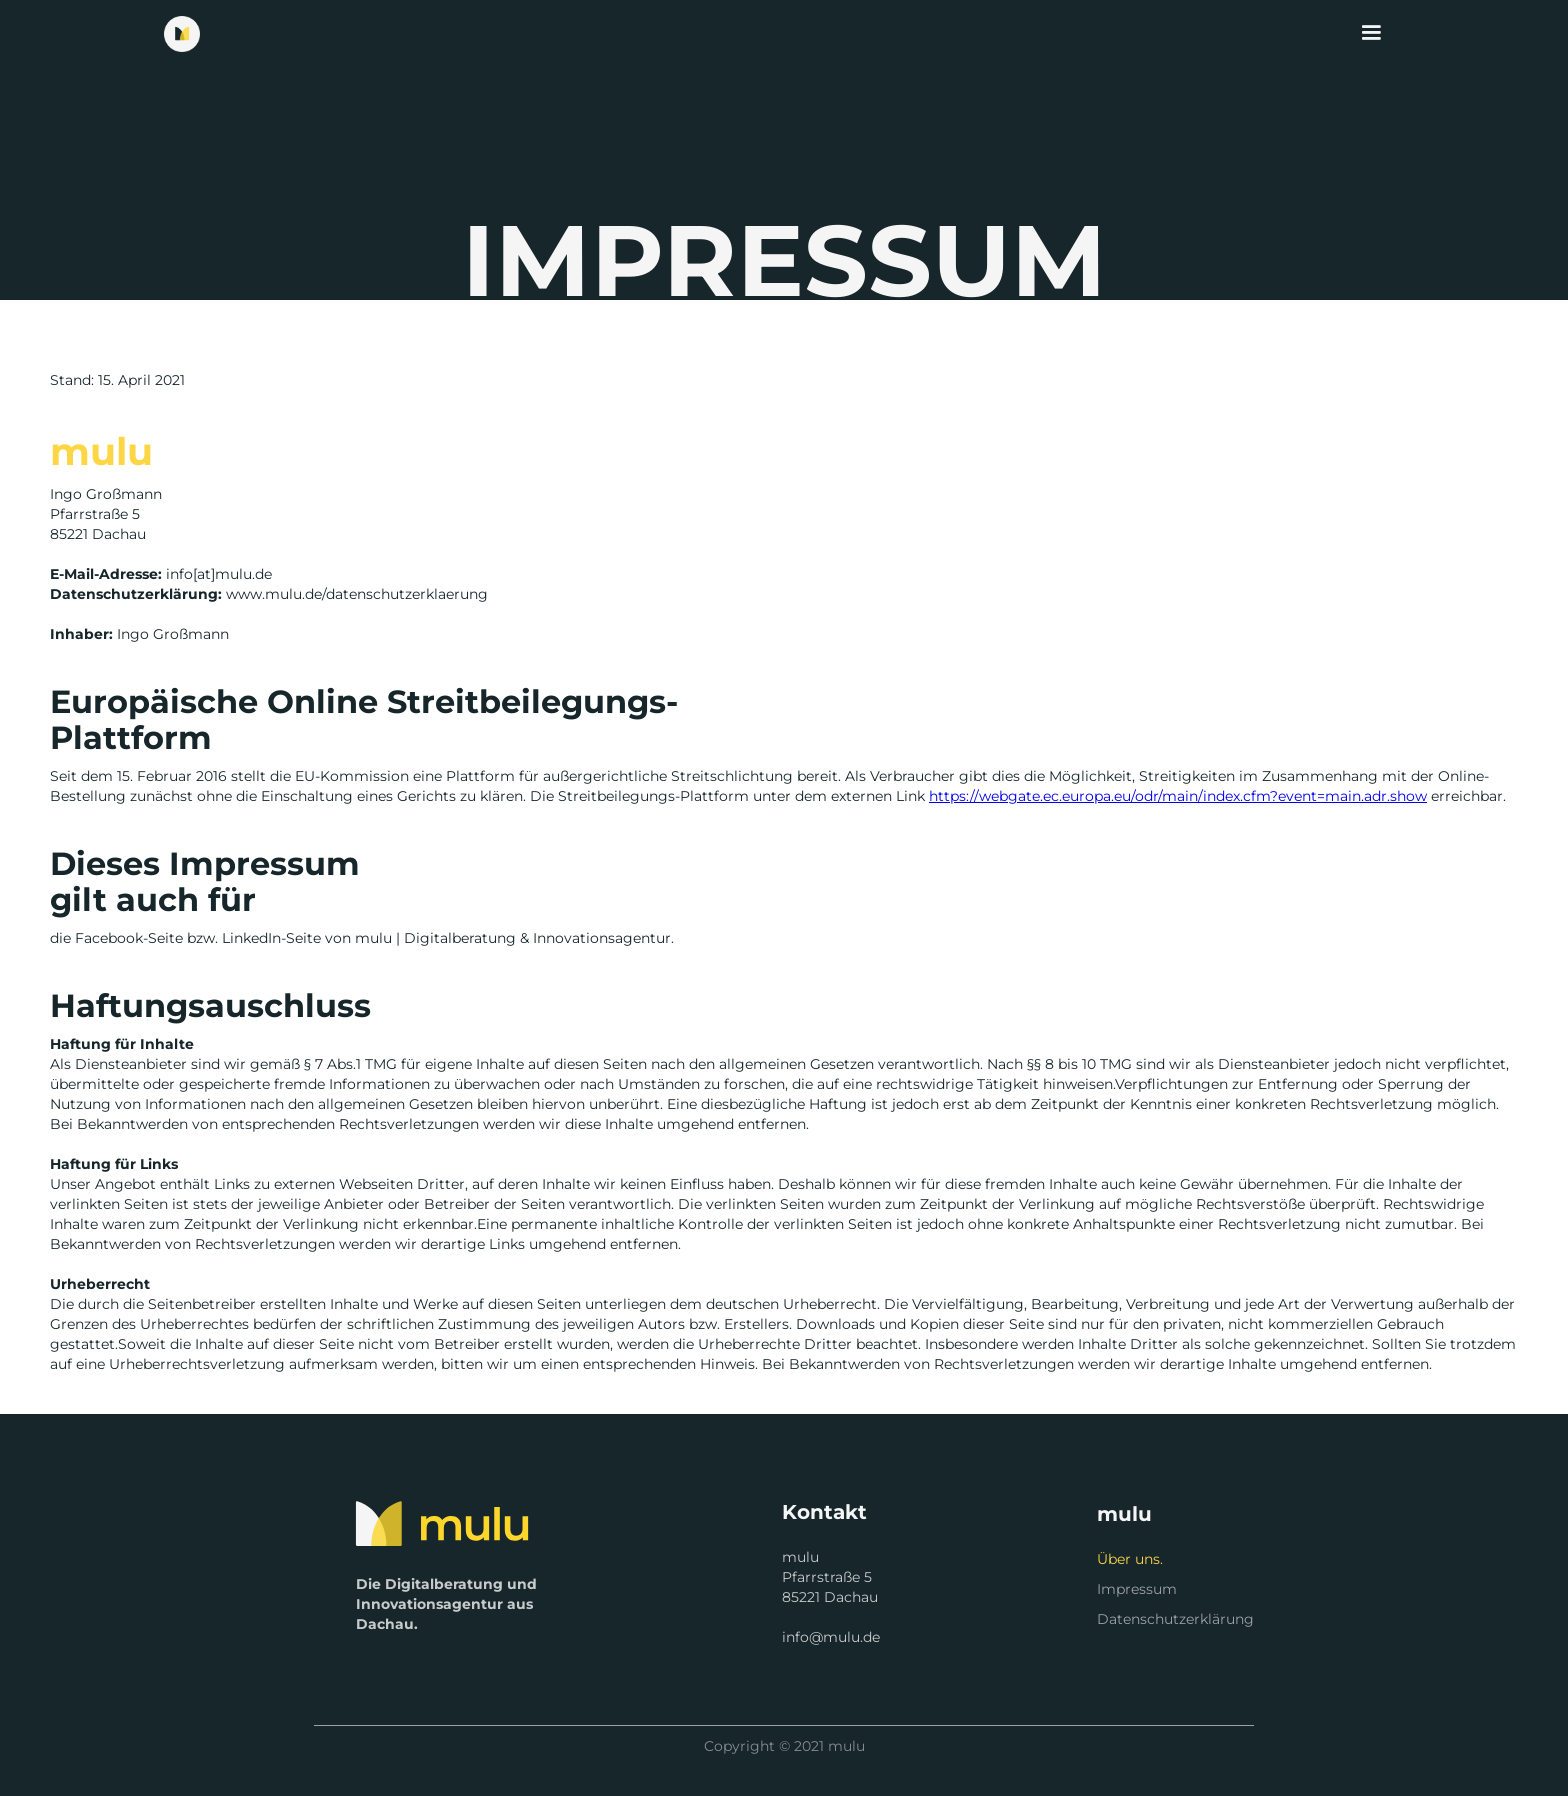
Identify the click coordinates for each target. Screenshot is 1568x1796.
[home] (182, 34)
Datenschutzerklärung (1175, 1619)
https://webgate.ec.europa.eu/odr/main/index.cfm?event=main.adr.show (1178, 796)
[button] (1371, 33)
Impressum (1137, 1589)
